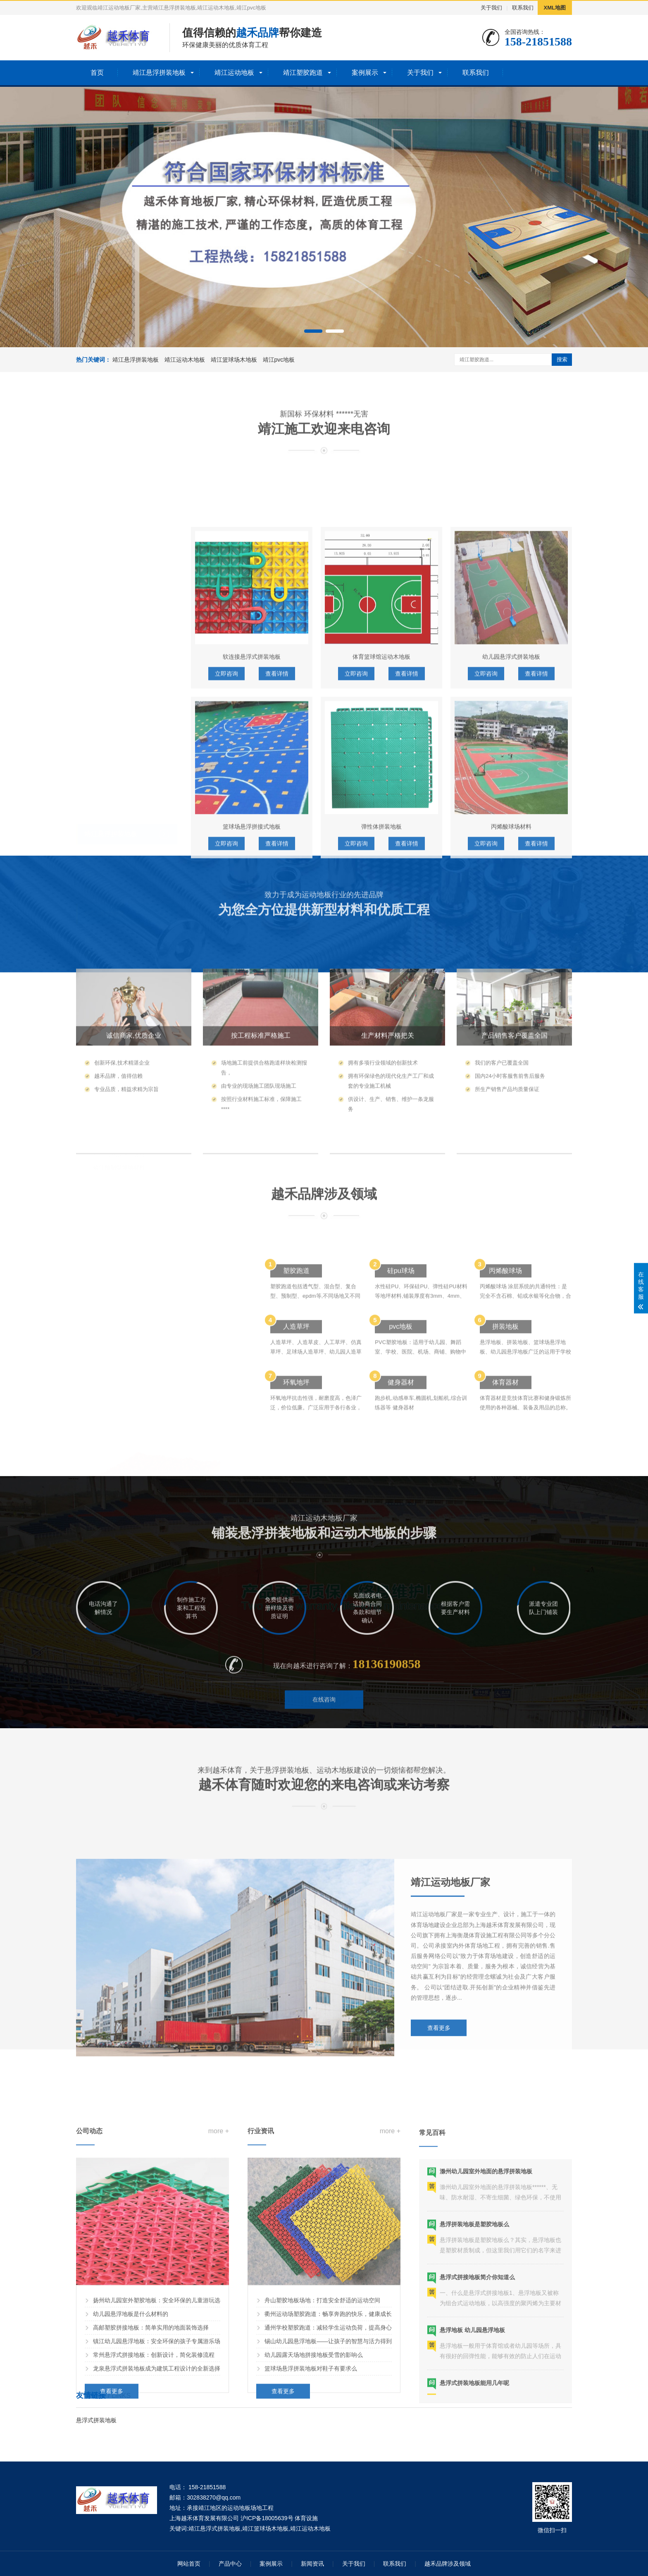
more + (218, 2330)
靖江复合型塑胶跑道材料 (125, 1051)
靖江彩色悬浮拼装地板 (122, 864)
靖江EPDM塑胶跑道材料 (124, 997)
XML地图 (555, 8)
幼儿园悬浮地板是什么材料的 (130, 2513)
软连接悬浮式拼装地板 (252, 905)
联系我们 (523, 8)
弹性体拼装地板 (381, 1074)
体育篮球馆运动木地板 (381, 905)
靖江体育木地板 (113, 944)
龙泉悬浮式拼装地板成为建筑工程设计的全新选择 (156, 2567)
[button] (313, 331)
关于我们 (491, 8)
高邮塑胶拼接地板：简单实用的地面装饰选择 (151, 2527)
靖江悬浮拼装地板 (159, 72)
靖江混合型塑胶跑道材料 (125, 1024)
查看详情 (276, 1091)
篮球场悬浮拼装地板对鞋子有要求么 (310, 2567)
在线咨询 (324, 1739)
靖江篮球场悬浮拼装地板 (125, 851)
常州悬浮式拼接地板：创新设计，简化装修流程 (153, 2554)
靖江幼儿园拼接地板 (119, 837)
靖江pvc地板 (279, 359)
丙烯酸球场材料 (511, 1074)
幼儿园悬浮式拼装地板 (511, 905)
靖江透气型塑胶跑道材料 (125, 1010)
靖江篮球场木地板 (234, 359)
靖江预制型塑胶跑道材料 (125, 1038)
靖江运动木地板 (184, 359)
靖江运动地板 (234, 72)
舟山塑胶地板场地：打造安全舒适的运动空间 (322, 2499)
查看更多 (438, 2175)
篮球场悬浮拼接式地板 (252, 1074)
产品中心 (230, 2563)
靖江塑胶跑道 (303, 72)
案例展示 (365, 72)
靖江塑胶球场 (104, 1091)
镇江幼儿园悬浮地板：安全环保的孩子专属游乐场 (156, 2540)
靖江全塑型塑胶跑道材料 (125, 1065)
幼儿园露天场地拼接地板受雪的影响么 (313, 2554)
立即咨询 (226, 1091)
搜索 (562, 359)
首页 (97, 72)
